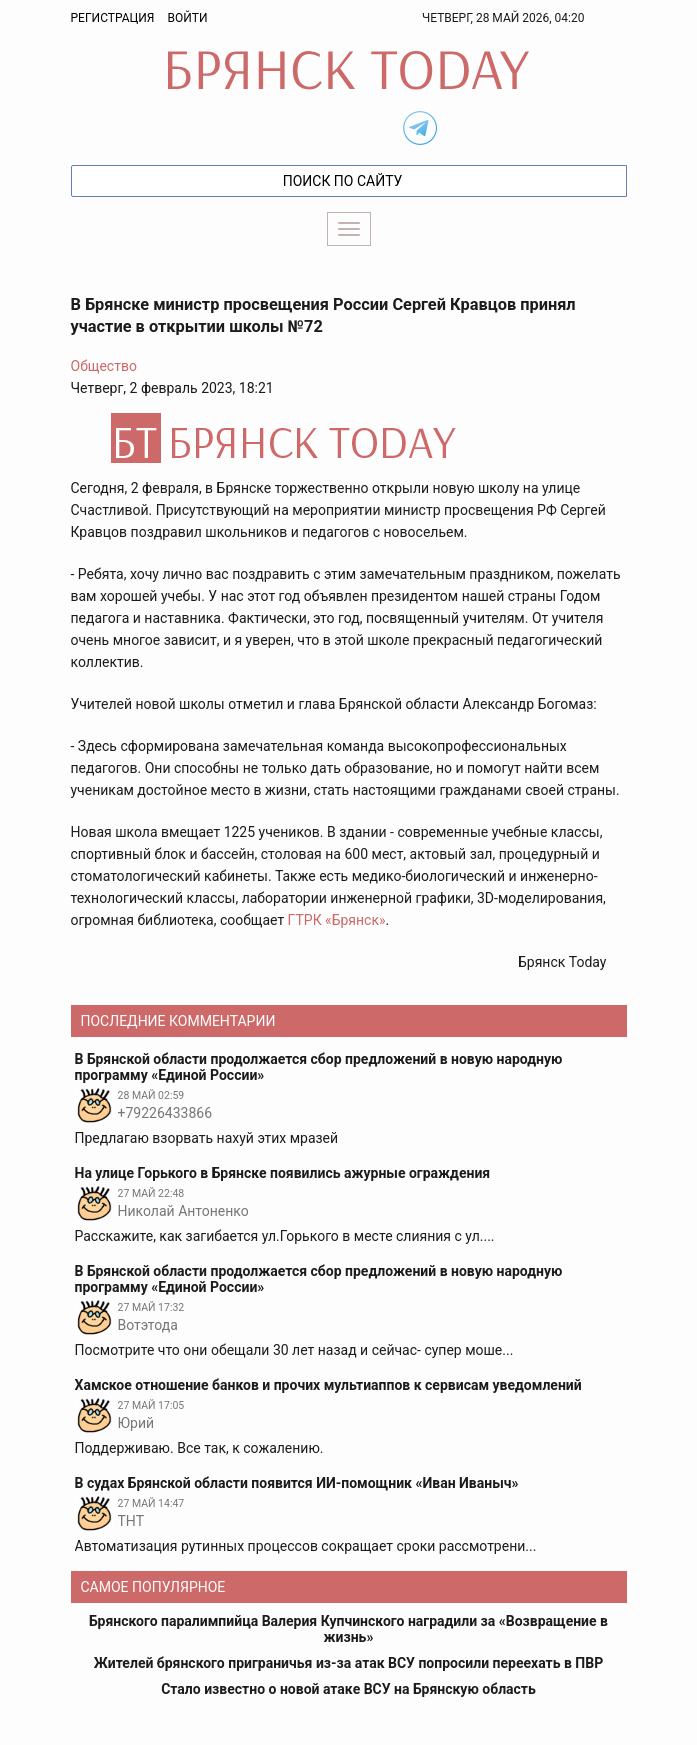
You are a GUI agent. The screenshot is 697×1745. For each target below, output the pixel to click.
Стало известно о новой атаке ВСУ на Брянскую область (348, 1689)
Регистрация (113, 18)
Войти (187, 18)
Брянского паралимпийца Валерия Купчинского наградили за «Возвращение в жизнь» (348, 1629)
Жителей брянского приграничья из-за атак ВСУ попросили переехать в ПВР (348, 1663)
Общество (104, 366)
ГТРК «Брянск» (337, 920)
